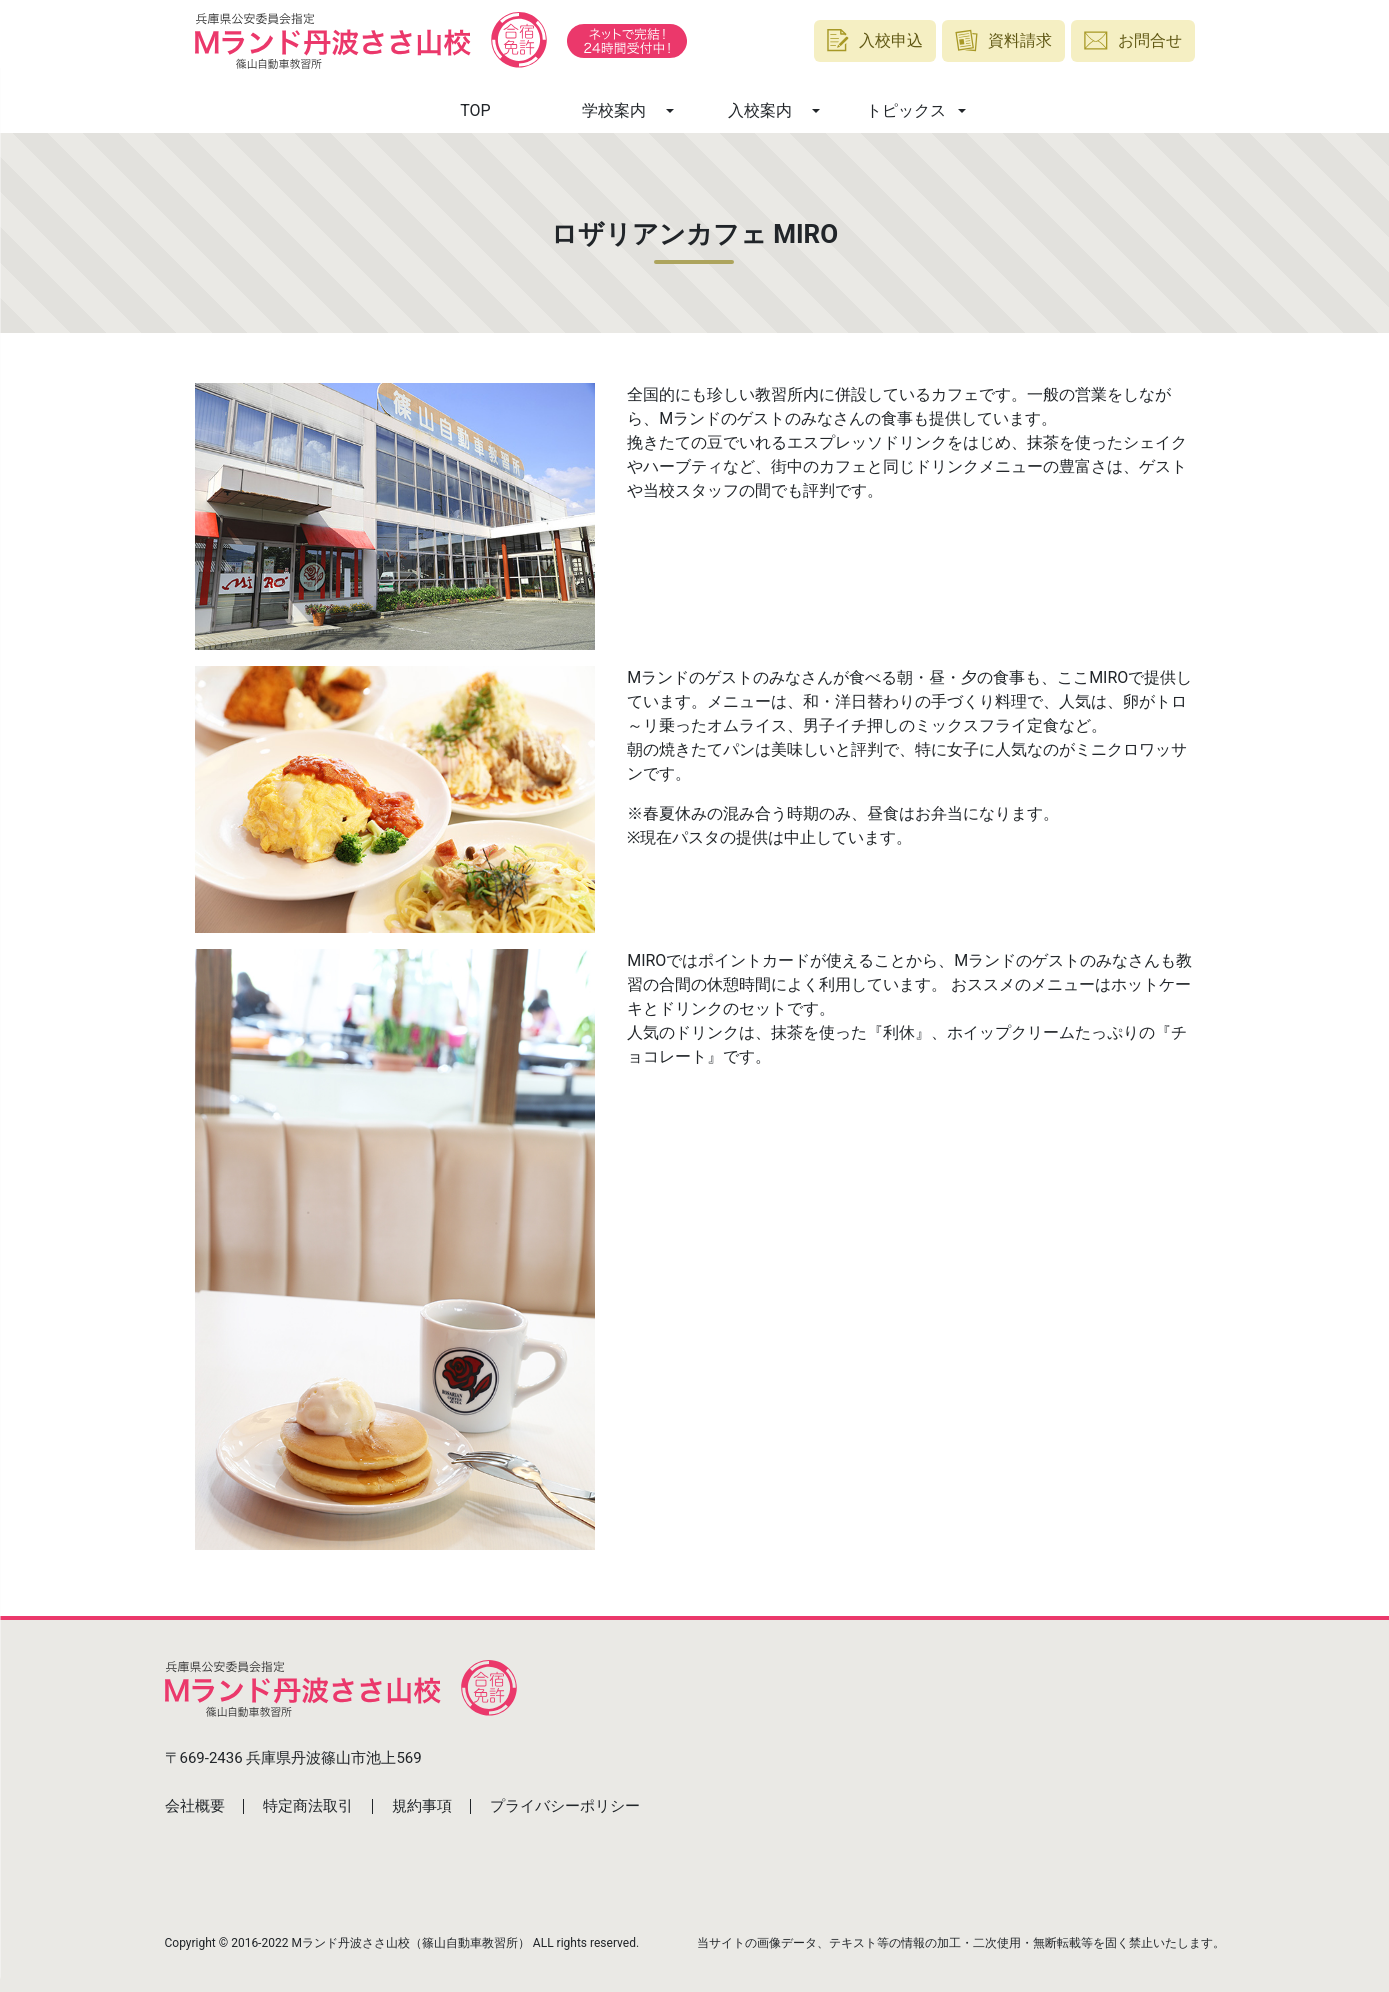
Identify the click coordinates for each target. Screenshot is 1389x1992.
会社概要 (195, 1806)
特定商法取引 (308, 1806)
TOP (475, 110)
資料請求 (1003, 40)
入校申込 (875, 40)
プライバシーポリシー (565, 1806)
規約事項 (422, 1806)
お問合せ (1133, 40)
